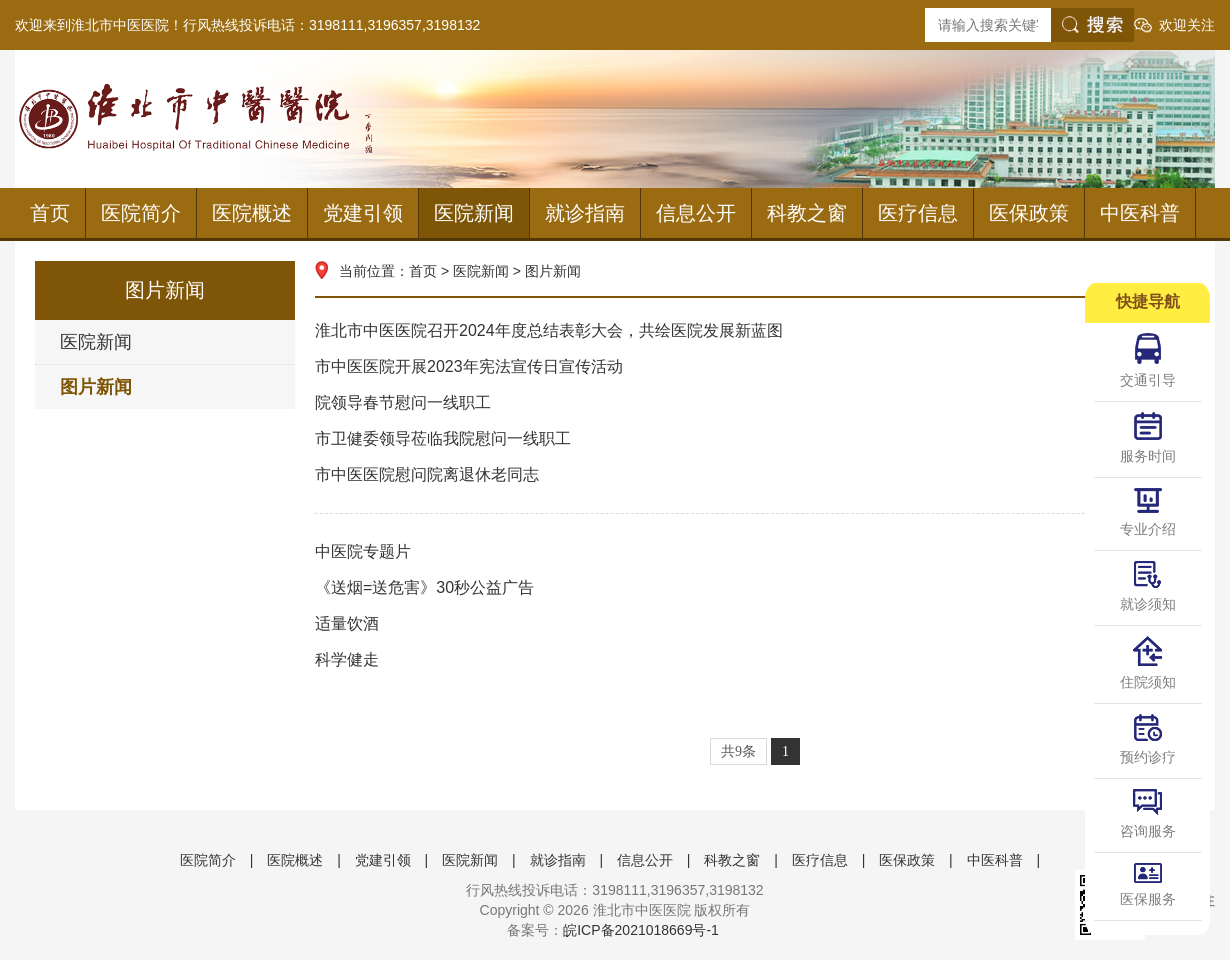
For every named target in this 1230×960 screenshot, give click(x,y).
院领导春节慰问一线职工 (755, 403)
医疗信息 (918, 213)
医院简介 (141, 213)
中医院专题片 (755, 552)
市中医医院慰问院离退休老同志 (755, 475)
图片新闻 (96, 387)
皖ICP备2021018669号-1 (641, 930)
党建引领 (363, 213)
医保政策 (1029, 213)
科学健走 (755, 660)
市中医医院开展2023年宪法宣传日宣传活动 (755, 367)
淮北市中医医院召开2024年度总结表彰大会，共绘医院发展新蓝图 (755, 331)
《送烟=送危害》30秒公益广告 (755, 588)
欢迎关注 (1187, 25)
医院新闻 (474, 213)
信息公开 (696, 213)
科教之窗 (807, 213)
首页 (50, 213)
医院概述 (252, 213)
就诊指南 (585, 213)
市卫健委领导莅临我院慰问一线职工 (755, 439)
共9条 (738, 751)
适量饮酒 (755, 624)
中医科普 (1140, 213)
